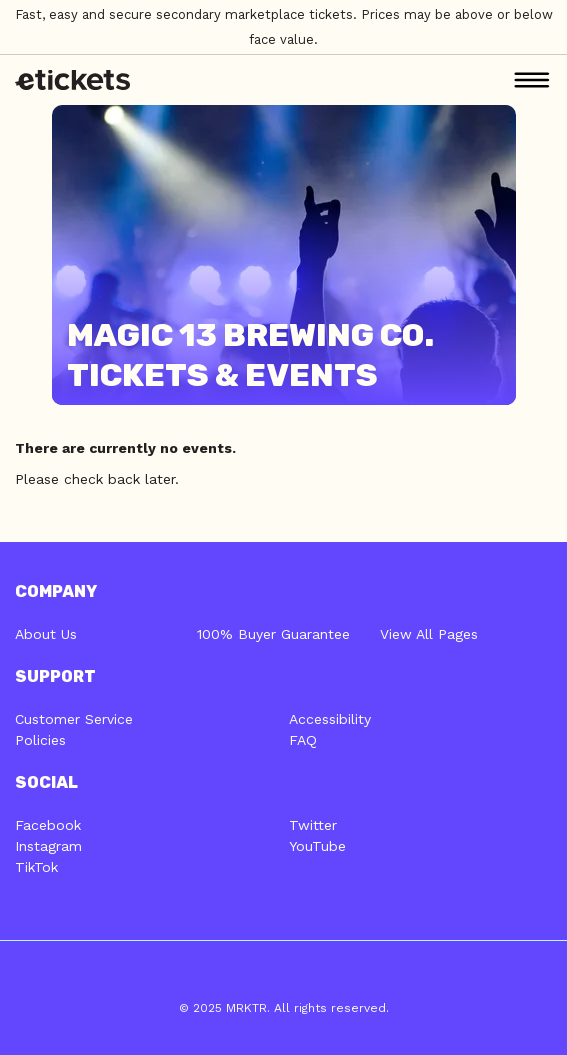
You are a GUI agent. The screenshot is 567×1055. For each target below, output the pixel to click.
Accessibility (330, 719)
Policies (40, 740)
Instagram (48, 846)
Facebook (48, 825)
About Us (46, 634)
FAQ (303, 740)
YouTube (317, 846)
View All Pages (429, 634)
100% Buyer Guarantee (273, 634)
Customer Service (74, 719)
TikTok (36, 867)
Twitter (313, 825)
